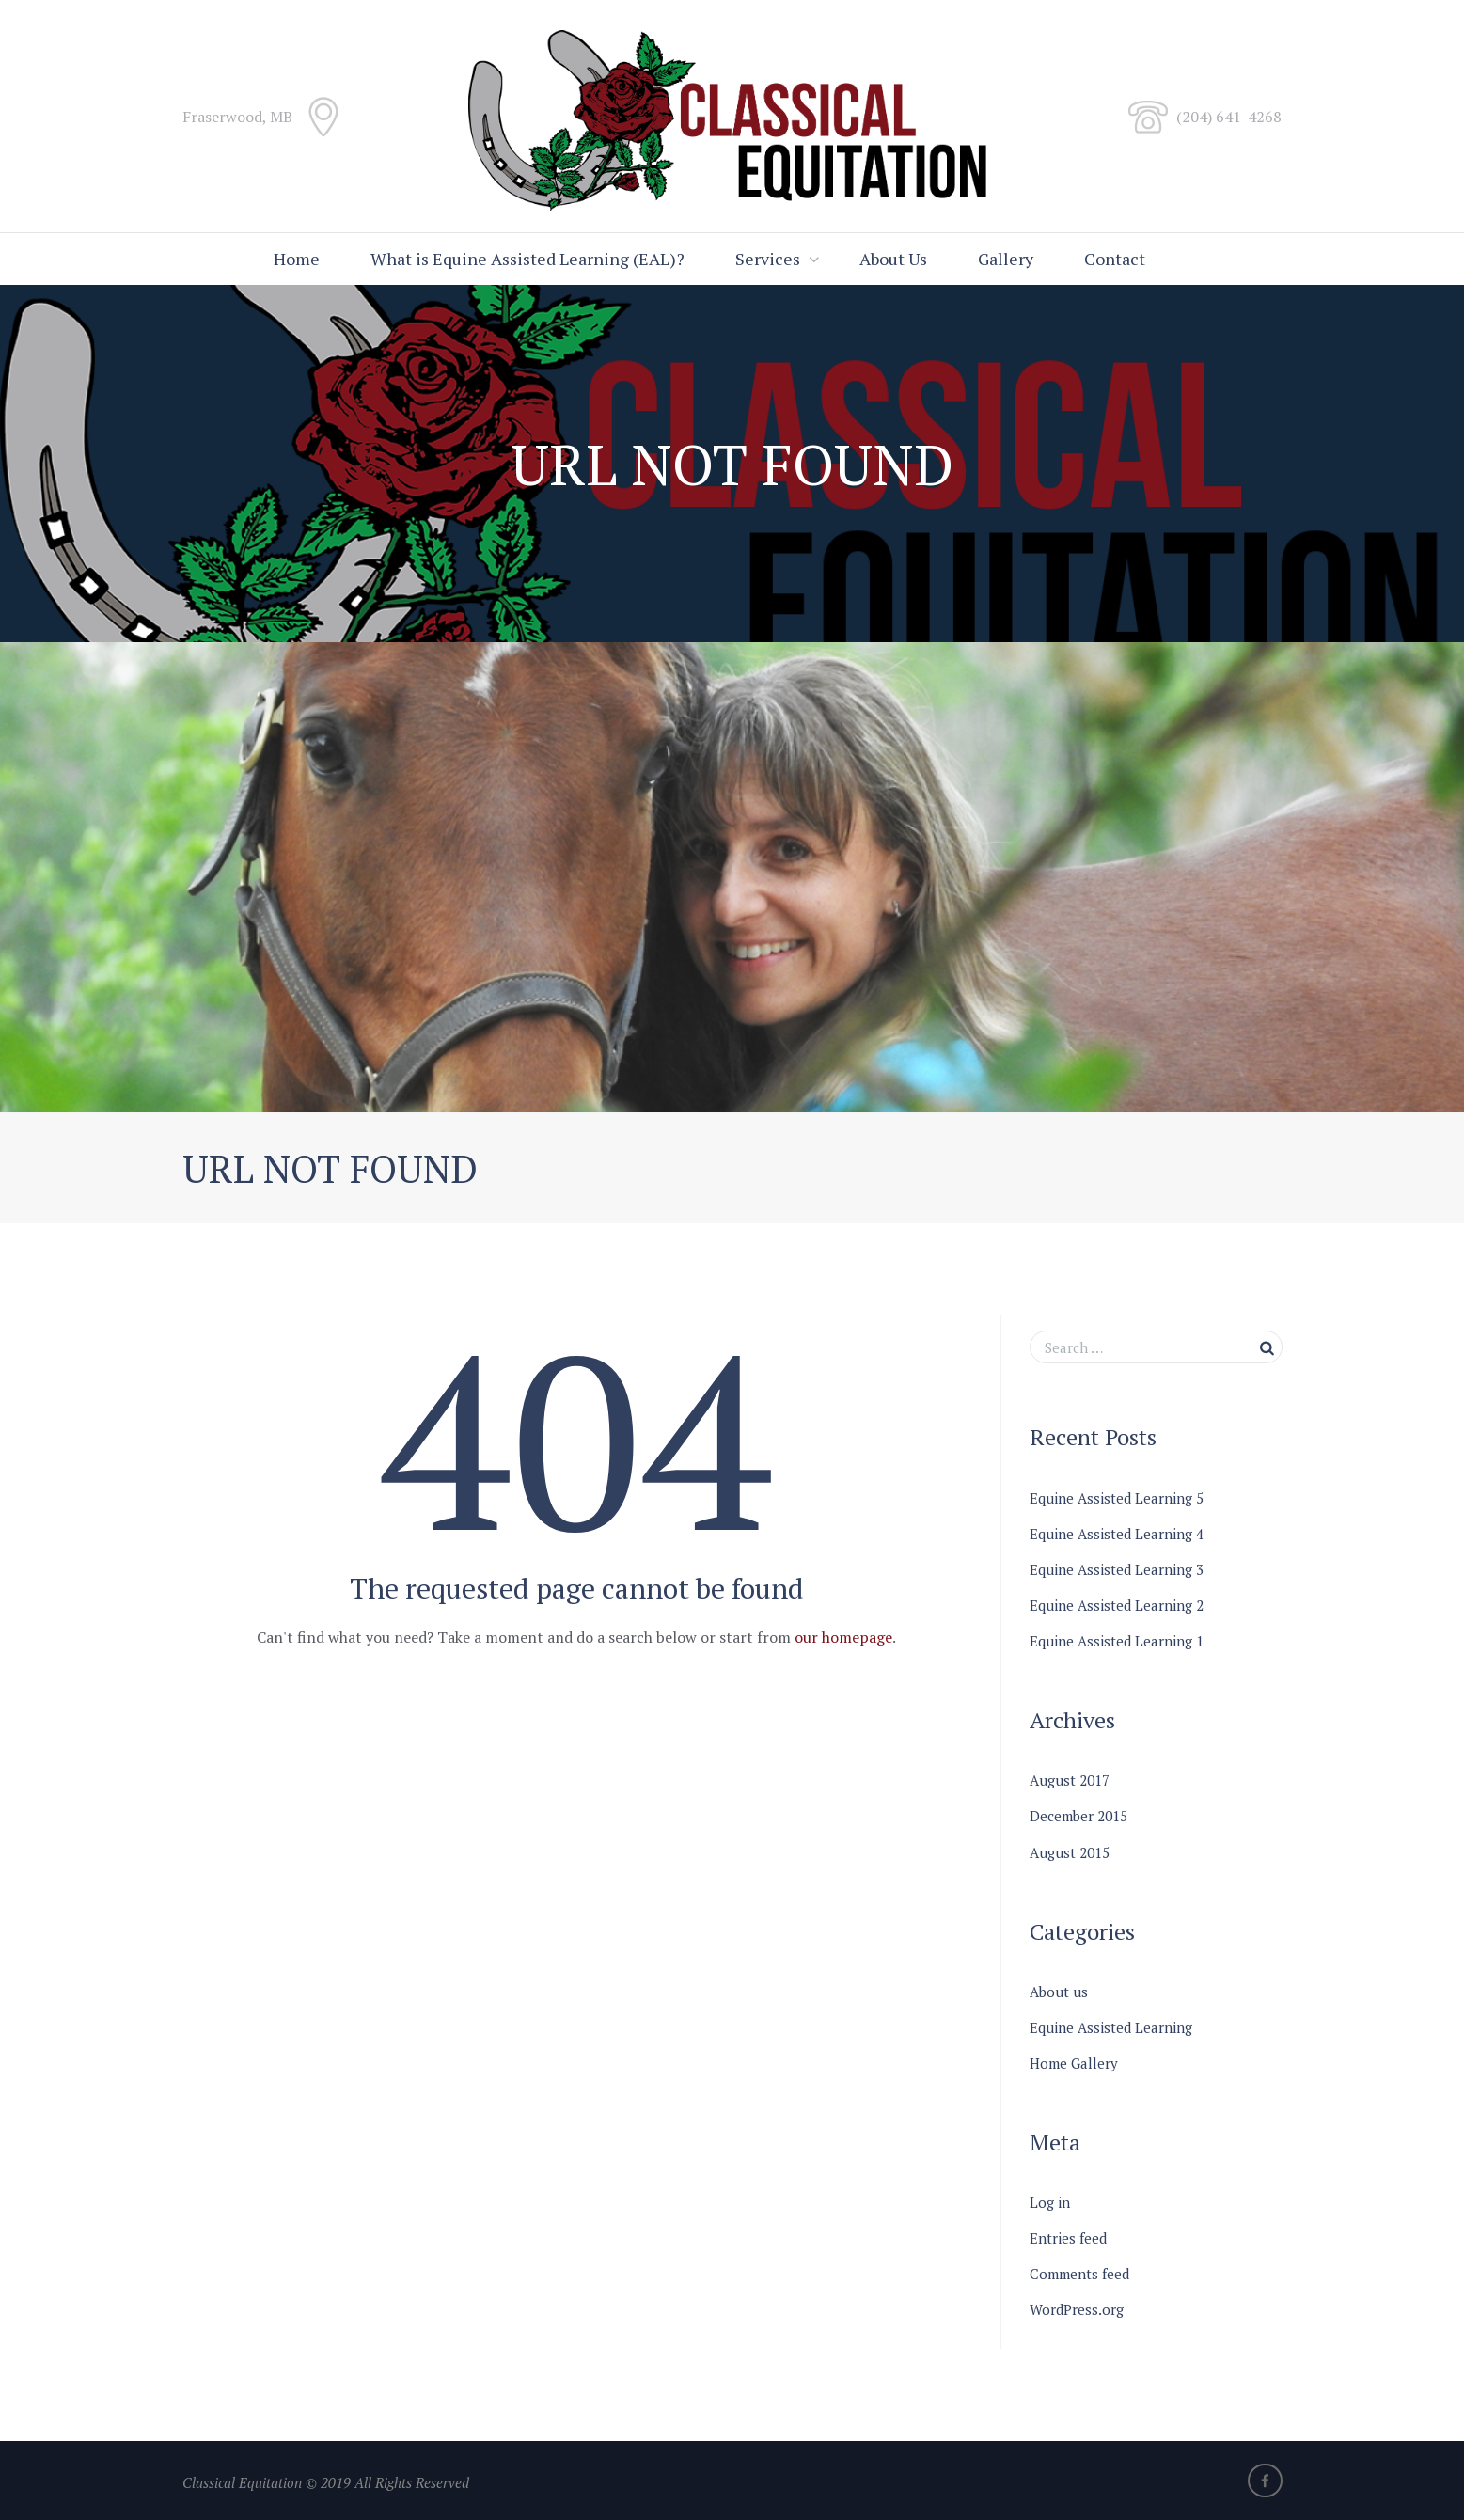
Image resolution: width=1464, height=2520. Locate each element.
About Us (893, 258)
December (1078, 1815)
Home (297, 258)
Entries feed (1068, 2238)
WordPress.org (1077, 2309)
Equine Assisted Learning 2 (1117, 1605)
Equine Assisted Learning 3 (1117, 1569)
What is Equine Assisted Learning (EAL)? (527, 258)
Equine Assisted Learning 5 (1117, 1497)
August (1070, 1780)
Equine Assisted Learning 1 (1117, 1640)
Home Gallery (1074, 2063)
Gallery (1005, 258)
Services (767, 258)
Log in (1050, 2202)
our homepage (843, 1637)
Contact (1114, 258)
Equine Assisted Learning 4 (1117, 1533)
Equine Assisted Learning (1111, 2027)
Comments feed (1079, 2273)
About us (1059, 1991)
